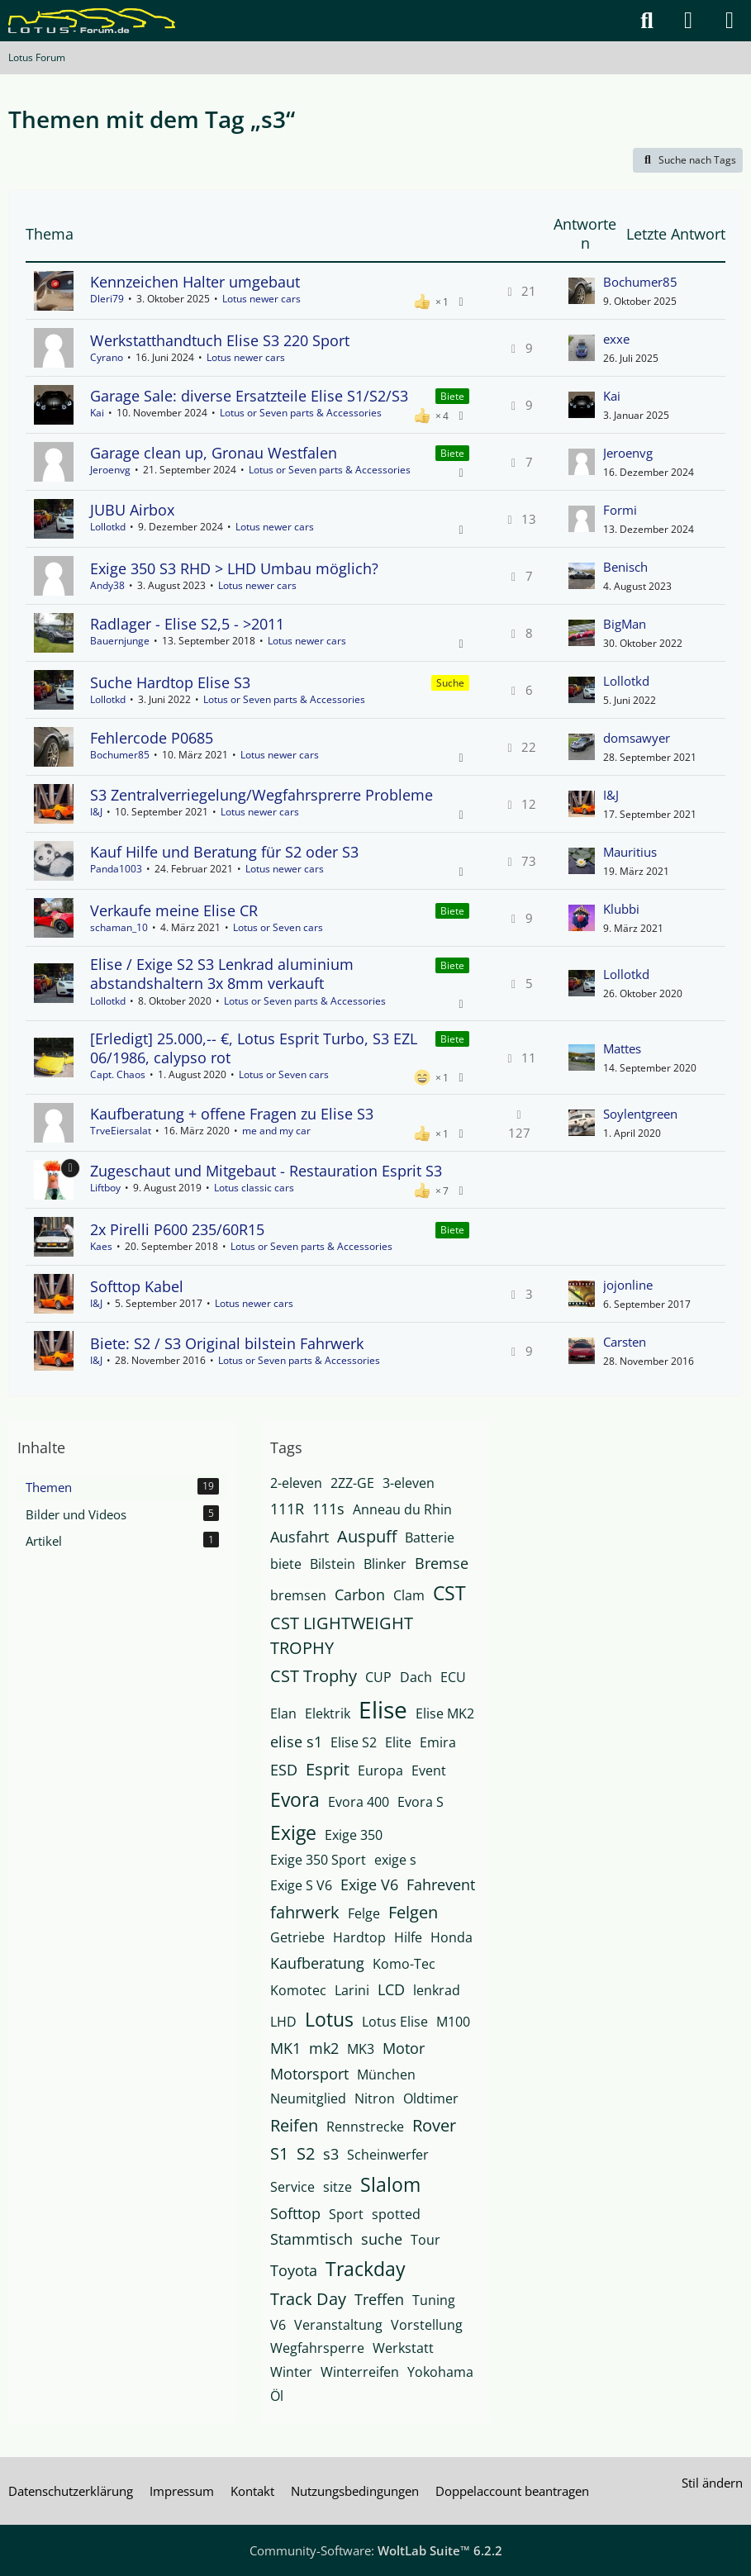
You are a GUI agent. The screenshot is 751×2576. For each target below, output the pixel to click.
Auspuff (367, 1536)
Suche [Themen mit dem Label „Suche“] (450, 683)
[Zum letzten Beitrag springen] (581, 291)
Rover (434, 2125)
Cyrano (106, 357)
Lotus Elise (395, 2022)
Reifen (294, 2125)
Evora (295, 1799)
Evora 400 (358, 1802)
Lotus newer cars (261, 299)
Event (428, 1770)
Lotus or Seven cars (278, 927)
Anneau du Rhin (402, 1509)
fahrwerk (305, 1912)
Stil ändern (712, 2482)
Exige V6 (369, 1884)
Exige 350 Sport (318, 1860)
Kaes (101, 1246)
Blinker (385, 1564)
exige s (395, 1860)
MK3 (360, 2049)
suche (381, 2239)
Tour (425, 2240)
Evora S (420, 1802)
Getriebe (297, 1937)
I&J (96, 812)
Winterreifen (360, 2372)
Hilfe (408, 1937)
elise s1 (296, 1741)
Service (292, 2187)
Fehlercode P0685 (151, 738)
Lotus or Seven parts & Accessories (301, 413)
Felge (364, 1913)
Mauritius (630, 852)
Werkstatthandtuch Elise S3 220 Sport (219, 340)
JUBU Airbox (132, 510)
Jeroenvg (110, 470)
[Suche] (646, 20)
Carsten (624, 1341)
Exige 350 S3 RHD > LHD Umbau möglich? (234, 568)
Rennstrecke (365, 2126)
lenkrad (436, 1990)
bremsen (298, 1595)
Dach (416, 1677)
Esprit (327, 1769)
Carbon (360, 1594)
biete (286, 1564)
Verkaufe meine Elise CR (174, 910)
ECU (453, 1677)
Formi (620, 509)
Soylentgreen (640, 1113)
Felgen (413, 1912)
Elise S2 (353, 1742)
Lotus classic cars (254, 1188)
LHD (283, 2022)
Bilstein (332, 1564)
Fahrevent (440, 1884)
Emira (438, 1742)
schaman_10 (119, 927)
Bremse (441, 1563)
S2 (306, 2153)
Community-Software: (376, 2550)
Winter (291, 2372)
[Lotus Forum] (91, 20)
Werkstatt (403, 2348)
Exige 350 (354, 1835)
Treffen (379, 2299)
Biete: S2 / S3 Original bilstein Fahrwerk (227, 1343)
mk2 (324, 2048)
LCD (391, 1989)
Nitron (374, 2098)
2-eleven (296, 1483)
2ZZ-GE (352, 1483)
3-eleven (409, 1483)
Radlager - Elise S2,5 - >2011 (187, 624)
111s (328, 1509)
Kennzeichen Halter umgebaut (195, 282)
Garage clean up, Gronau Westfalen (213, 453)
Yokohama (440, 2372)
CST (449, 1593)
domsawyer (636, 738)
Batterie (429, 1537)
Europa (380, 1770)
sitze (337, 2187)
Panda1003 (116, 869)
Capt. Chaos (117, 1074)
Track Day (308, 2299)
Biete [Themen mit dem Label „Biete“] (452, 396)
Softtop (295, 2213)
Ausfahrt (299, 1537)
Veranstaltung (338, 2325)
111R (287, 1509)
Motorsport (309, 2074)
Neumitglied (308, 2098)
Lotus (329, 2019)
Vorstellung (427, 2325)
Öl (276, 2396)
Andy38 (107, 585)
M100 (453, 2022)
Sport (346, 2214)
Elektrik (327, 1713)
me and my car (276, 1131)
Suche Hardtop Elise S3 (170, 682)
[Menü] (729, 20)
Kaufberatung (317, 1963)
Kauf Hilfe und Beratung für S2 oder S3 (224, 852)
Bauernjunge (120, 641)
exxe (616, 338)
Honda (451, 1937)
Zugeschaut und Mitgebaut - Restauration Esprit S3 (266, 1171)
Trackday (366, 2268)
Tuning (433, 2300)
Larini (352, 1990)
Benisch (625, 566)
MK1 (285, 2048)
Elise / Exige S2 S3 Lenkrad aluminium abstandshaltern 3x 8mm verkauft (222, 973)
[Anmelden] (688, 20)
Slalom (390, 2184)
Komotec (298, 1990)
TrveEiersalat (120, 1131)
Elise (383, 1709)
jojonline (628, 1284)
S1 (279, 2153)
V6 (278, 2325)
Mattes (622, 1048)
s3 (331, 2154)
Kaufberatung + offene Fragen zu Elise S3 (231, 1114)
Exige (293, 1832)
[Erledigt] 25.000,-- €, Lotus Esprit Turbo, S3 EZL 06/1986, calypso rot (253, 1048)
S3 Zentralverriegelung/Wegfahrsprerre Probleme (261, 795)
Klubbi (621, 909)
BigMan (624, 623)
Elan (283, 1713)
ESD (283, 1770)
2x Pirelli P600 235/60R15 (177, 1229)
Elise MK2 (445, 1713)
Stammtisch (311, 2239)
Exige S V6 (301, 1885)
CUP (378, 1677)
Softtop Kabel (136, 1286)
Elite (398, 1742)
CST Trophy (313, 1676)
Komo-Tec (404, 1964)
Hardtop (359, 1937)
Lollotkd (108, 527)
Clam (409, 1595)
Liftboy (105, 1188)
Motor (404, 2048)
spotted (396, 2214)
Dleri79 (107, 299)
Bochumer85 (640, 281)
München (386, 2074)
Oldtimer (431, 2098)
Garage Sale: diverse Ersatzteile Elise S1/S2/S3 (249, 396)
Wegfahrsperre (317, 2348)
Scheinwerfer (388, 2155)
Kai (97, 413)
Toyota (293, 2270)
